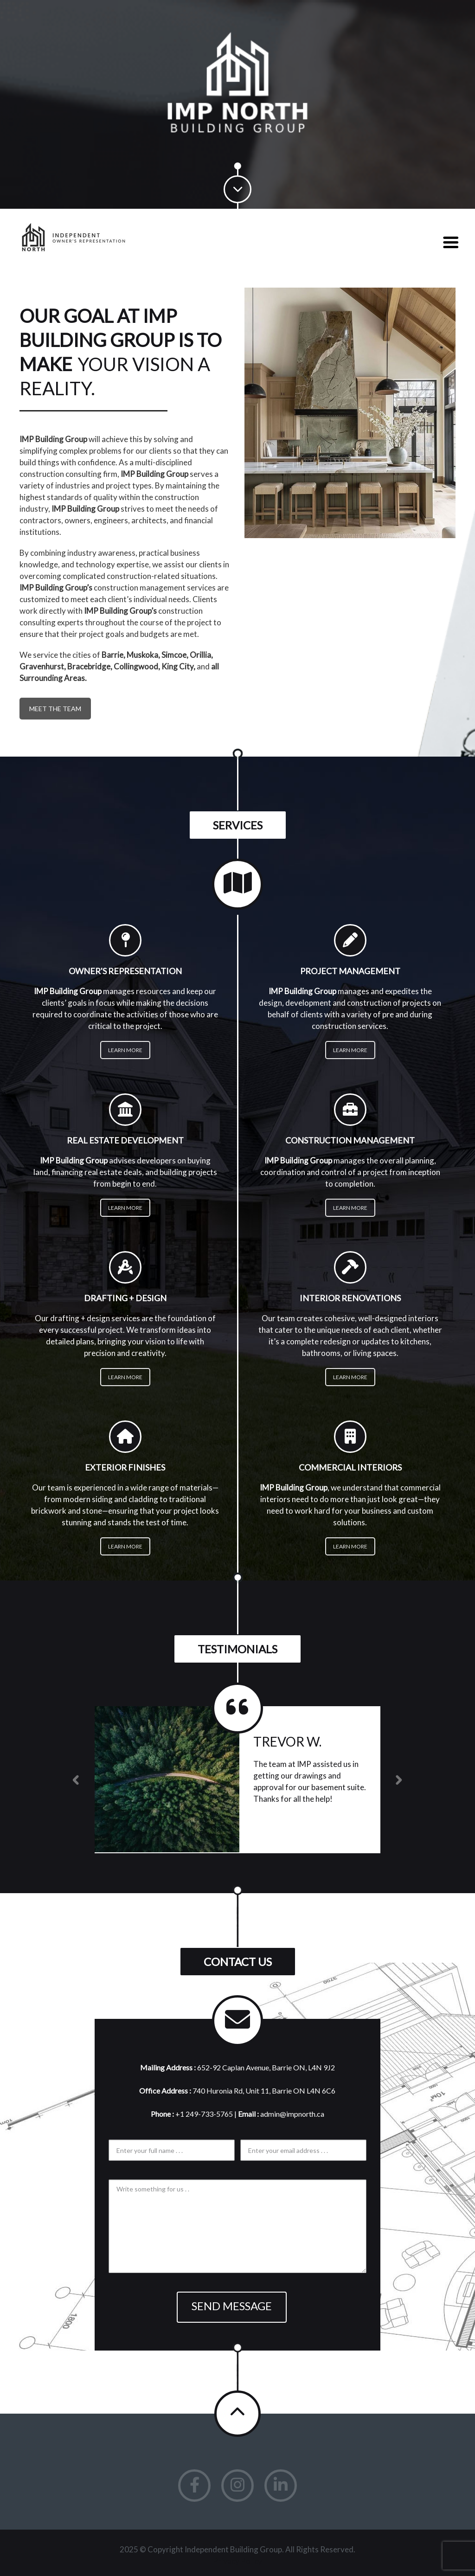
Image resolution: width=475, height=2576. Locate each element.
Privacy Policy (237, 2561)
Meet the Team (55, 709)
